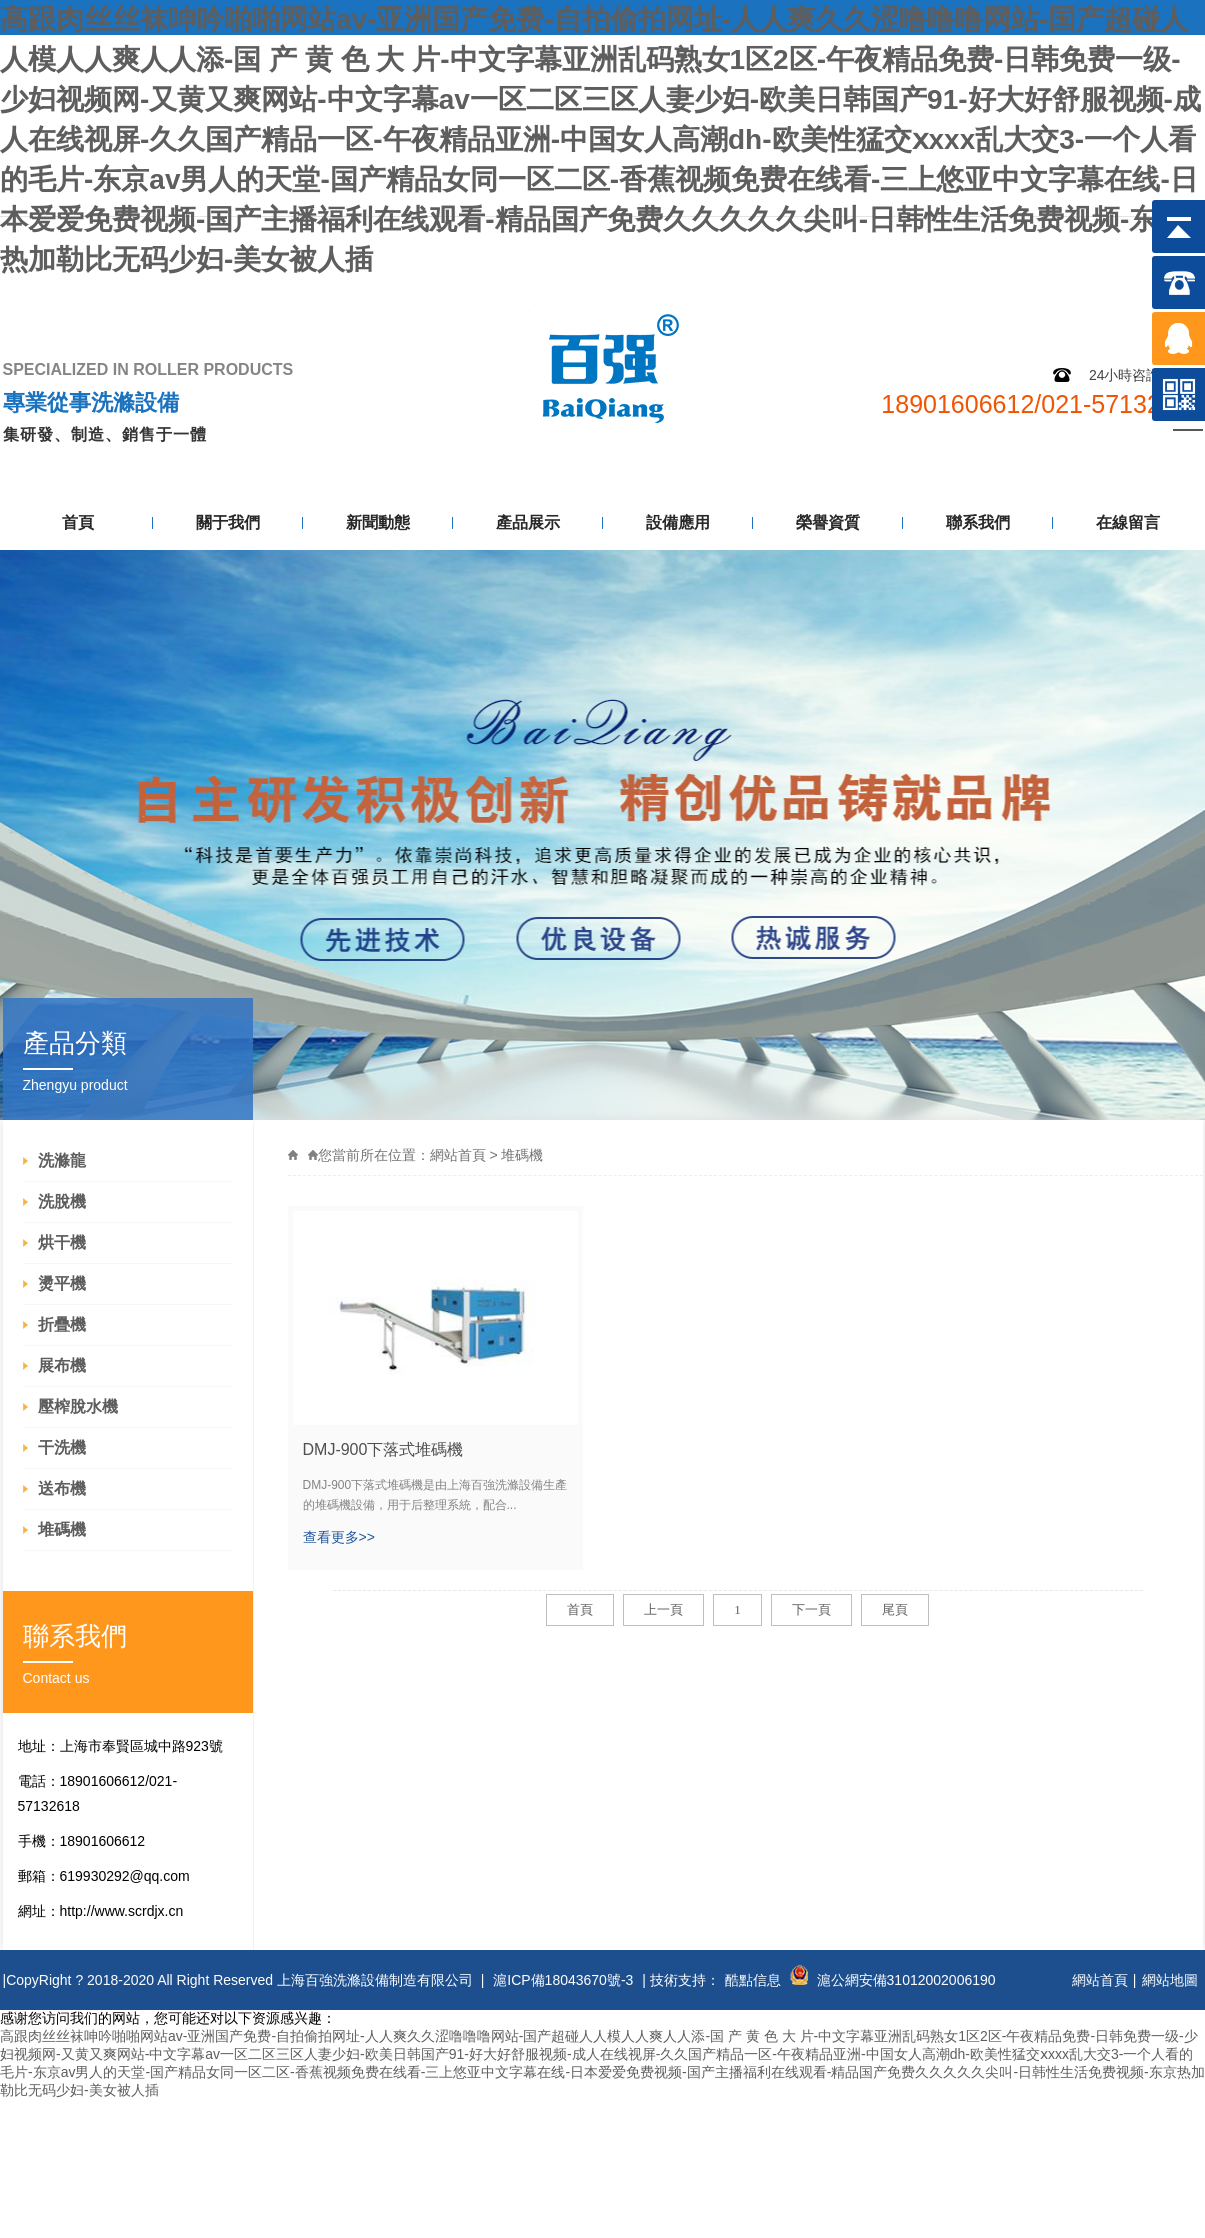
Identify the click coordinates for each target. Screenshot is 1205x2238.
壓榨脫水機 (78, 1406)
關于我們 (228, 522)
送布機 (62, 1488)
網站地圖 (1055, 297)
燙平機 (62, 1283)
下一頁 (811, 1609)
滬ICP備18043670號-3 (563, 1980)
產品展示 (528, 522)
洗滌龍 (62, 1160)
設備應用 (678, 522)
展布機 (62, 1365)
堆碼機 (62, 1529)
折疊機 (62, 1324)
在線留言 (1128, 522)
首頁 (78, 522)
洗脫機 (62, 1201)
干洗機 (62, 1447)
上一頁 (663, 1609)
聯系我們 (978, 522)
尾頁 (895, 1609)
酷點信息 (753, 1980)
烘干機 (62, 1242)
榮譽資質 (828, 522)
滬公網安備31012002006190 (906, 1980)
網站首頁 (458, 1155)
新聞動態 (378, 522)
